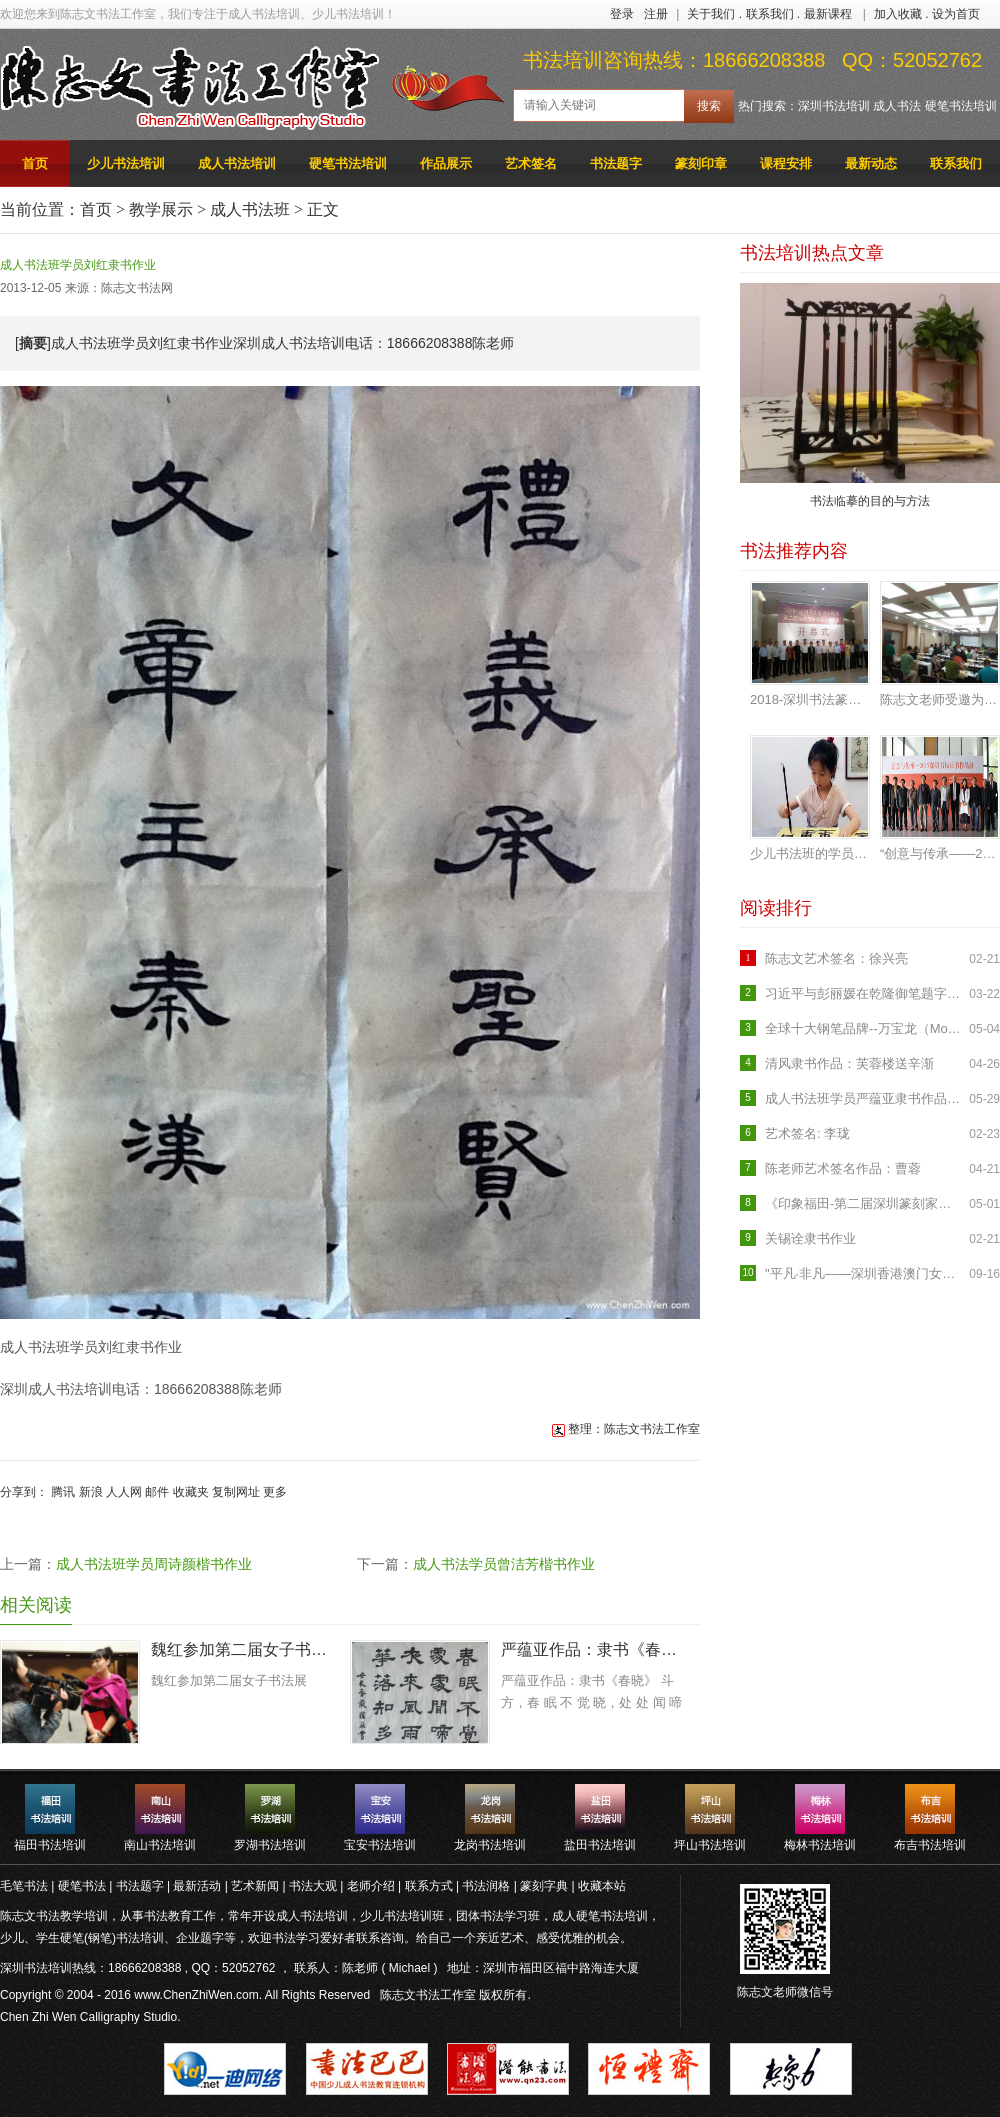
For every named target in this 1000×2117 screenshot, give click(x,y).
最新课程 (828, 14)
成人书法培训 (237, 163)
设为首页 (956, 14)
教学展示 (161, 209)
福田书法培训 (50, 1845)
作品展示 (446, 163)
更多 (275, 1492)
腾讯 (63, 1492)
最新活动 (197, 1886)
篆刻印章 (701, 163)
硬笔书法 (82, 1886)
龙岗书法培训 (490, 1845)
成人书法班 (250, 209)
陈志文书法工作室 (428, 1995)
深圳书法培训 (834, 106)
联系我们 (770, 14)
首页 (35, 163)
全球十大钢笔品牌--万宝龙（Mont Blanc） (864, 1028)
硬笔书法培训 (961, 106)
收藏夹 (191, 1492)
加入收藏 (898, 14)
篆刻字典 (544, 1886)
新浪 (91, 1492)
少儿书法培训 (126, 163)
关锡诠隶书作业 (810, 1238)
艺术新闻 (255, 1886)
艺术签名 (531, 163)
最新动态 (871, 163)
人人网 (124, 1492)
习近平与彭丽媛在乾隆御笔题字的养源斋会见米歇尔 (864, 993)
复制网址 (236, 1492)
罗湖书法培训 (270, 1845)
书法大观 (313, 1886)
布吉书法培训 (930, 1845)
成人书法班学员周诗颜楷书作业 (154, 1564)
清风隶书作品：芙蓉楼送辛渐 (849, 1063)
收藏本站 (602, 1886)
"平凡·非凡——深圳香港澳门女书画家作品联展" (864, 1273)
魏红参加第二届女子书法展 (243, 1649)
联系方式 (429, 1886)
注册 (656, 14)
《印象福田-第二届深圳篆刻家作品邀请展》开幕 (864, 1203)
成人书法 (897, 106)
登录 (622, 14)
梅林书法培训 (820, 1845)
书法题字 (616, 163)
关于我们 (711, 14)
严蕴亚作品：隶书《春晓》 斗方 (593, 1649)
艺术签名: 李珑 (807, 1133)
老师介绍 (371, 1886)
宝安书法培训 (380, 1845)
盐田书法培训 (600, 1845)
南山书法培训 (160, 1845)
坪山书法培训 (710, 1845)
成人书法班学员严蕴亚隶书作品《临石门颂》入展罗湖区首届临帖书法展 (864, 1098)
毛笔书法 (24, 1886)
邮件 (157, 1492)
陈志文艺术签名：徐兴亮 (836, 958)
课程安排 (786, 163)
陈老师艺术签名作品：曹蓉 (843, 1168)
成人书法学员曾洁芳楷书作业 (504, 1564)
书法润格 (486, 1886)
